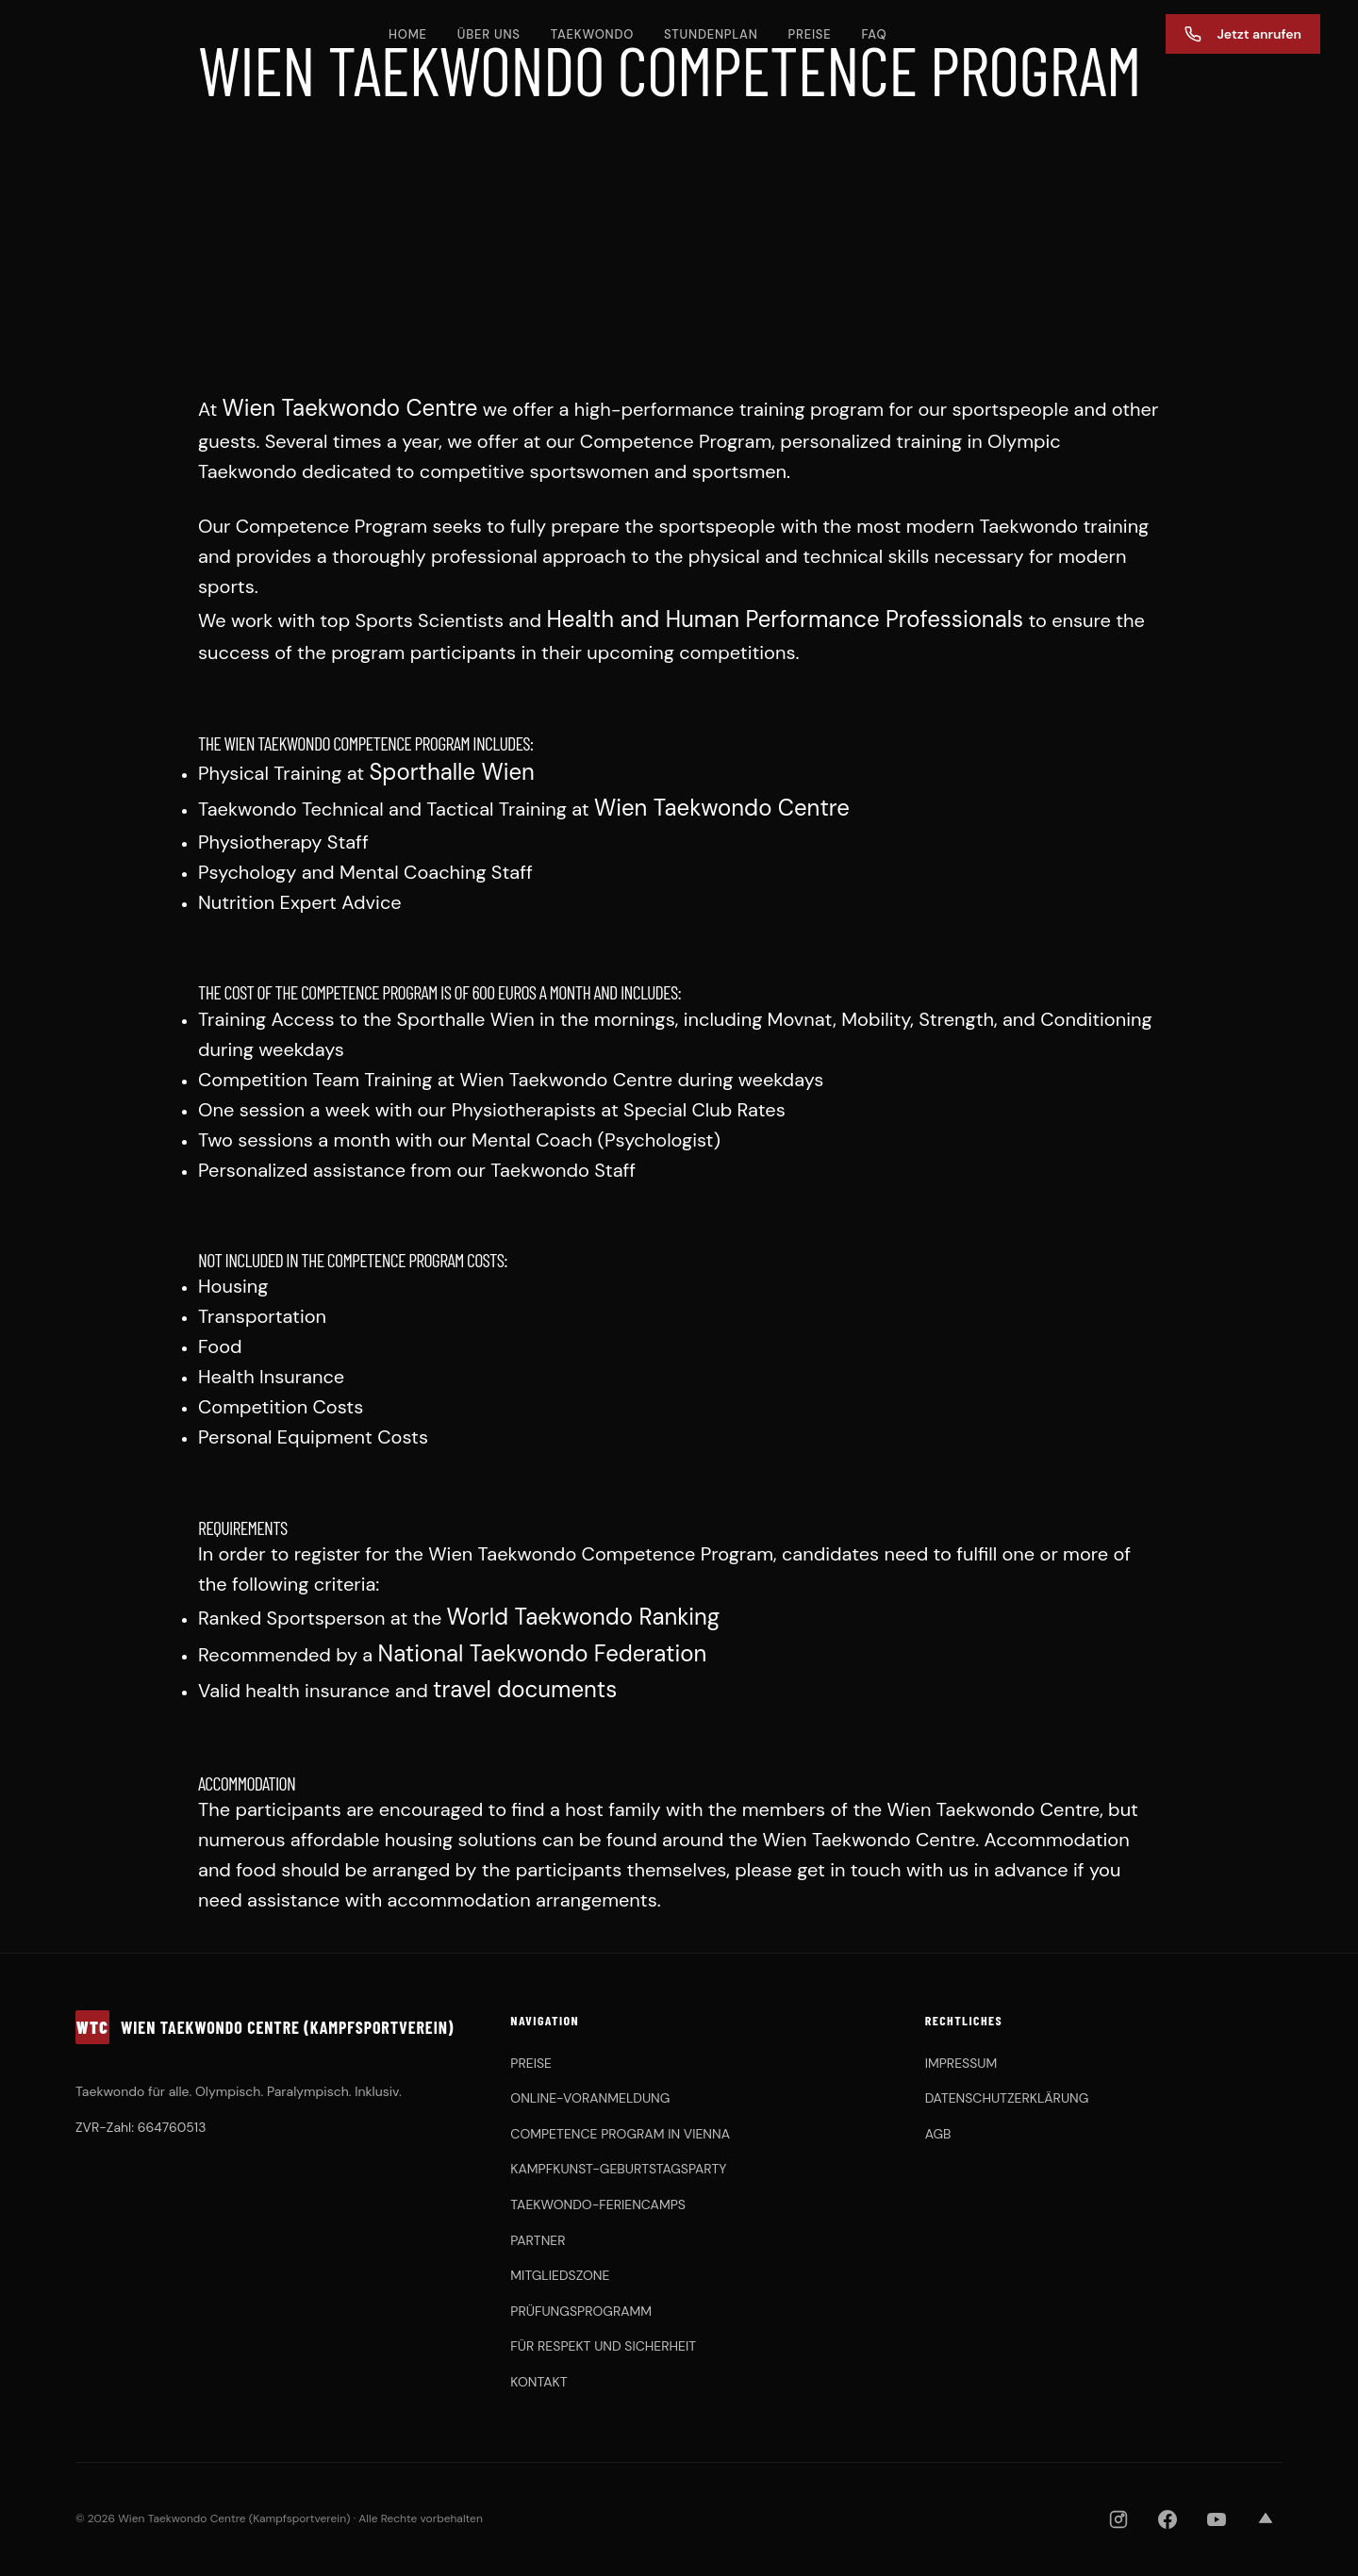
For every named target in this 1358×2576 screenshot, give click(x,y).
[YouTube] (1217, 2519)
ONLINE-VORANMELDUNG (590, 2097)
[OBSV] (733, 2519)
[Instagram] (1118, 2519)
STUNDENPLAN (710, 34)
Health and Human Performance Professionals (784, 619)
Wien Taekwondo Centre (350, 407)
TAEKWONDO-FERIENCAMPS (598, 2204)
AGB (938, 2133)
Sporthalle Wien (451, 771)
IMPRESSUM (961, 2063)
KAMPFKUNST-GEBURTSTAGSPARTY (618, 2168)
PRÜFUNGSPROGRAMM (581, 2311)
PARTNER (537, 2240)
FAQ (873, 34)
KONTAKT (538, 2381)
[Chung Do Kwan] (864, 2519)
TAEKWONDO (592, 34)
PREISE (810, 34)
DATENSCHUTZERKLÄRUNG (1007, 2097)
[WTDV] (620, 2519)
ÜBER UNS (489, 34)
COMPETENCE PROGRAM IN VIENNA (620, 2133)
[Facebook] (1167, 2519)
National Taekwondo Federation (542, 1653)
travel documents (525, 1689)
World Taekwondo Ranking (583, 1616)
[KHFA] (811, 2519)
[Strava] (1266, 2519)
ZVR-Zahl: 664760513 (141, 2127)
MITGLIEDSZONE (559, 2275)
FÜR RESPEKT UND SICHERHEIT (603, 2345)
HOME (408, 34)
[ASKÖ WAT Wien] (957, 2519)
